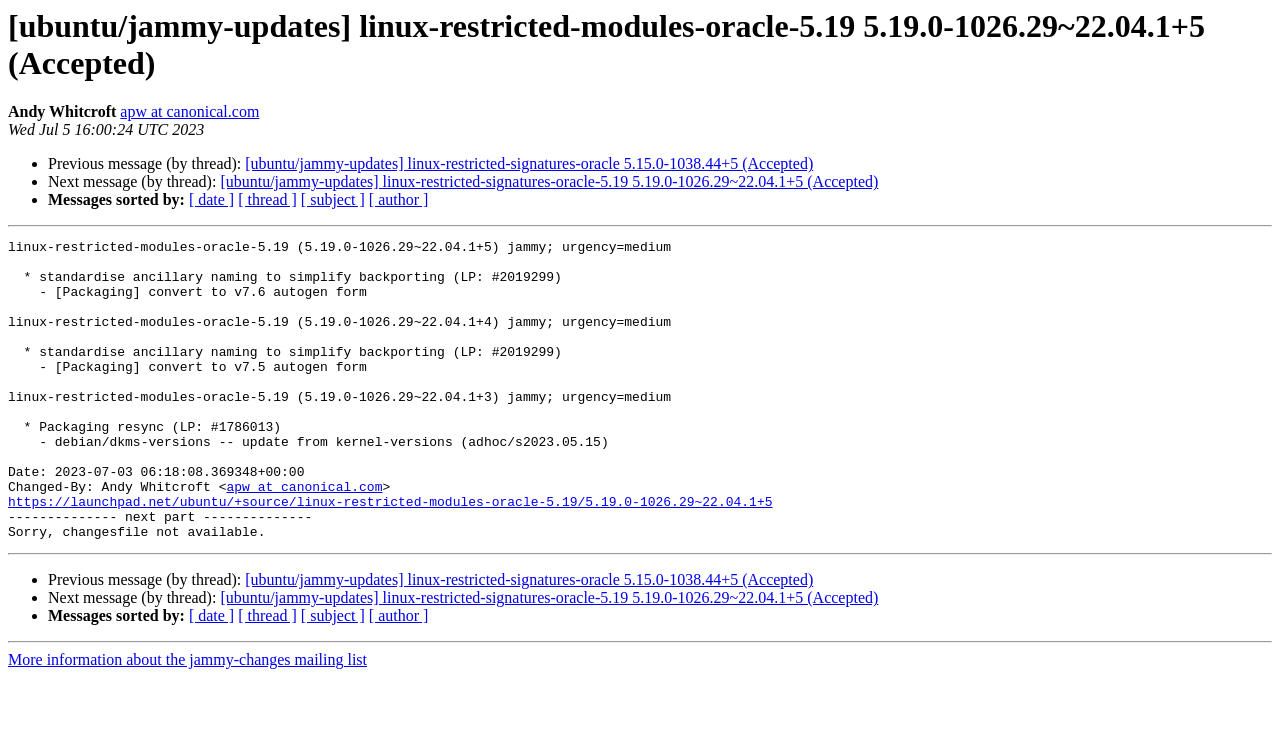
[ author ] (399, 199)
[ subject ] (333, 199)
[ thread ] (267, 199)
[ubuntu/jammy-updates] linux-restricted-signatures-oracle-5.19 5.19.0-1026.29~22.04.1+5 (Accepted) (549, 181)
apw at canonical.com (189, 111)
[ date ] (211, 199)
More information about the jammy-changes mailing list (187, 719)
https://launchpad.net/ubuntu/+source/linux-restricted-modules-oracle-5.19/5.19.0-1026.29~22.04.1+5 (390, 555)
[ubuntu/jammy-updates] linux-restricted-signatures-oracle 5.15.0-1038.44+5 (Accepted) (529, 163)
